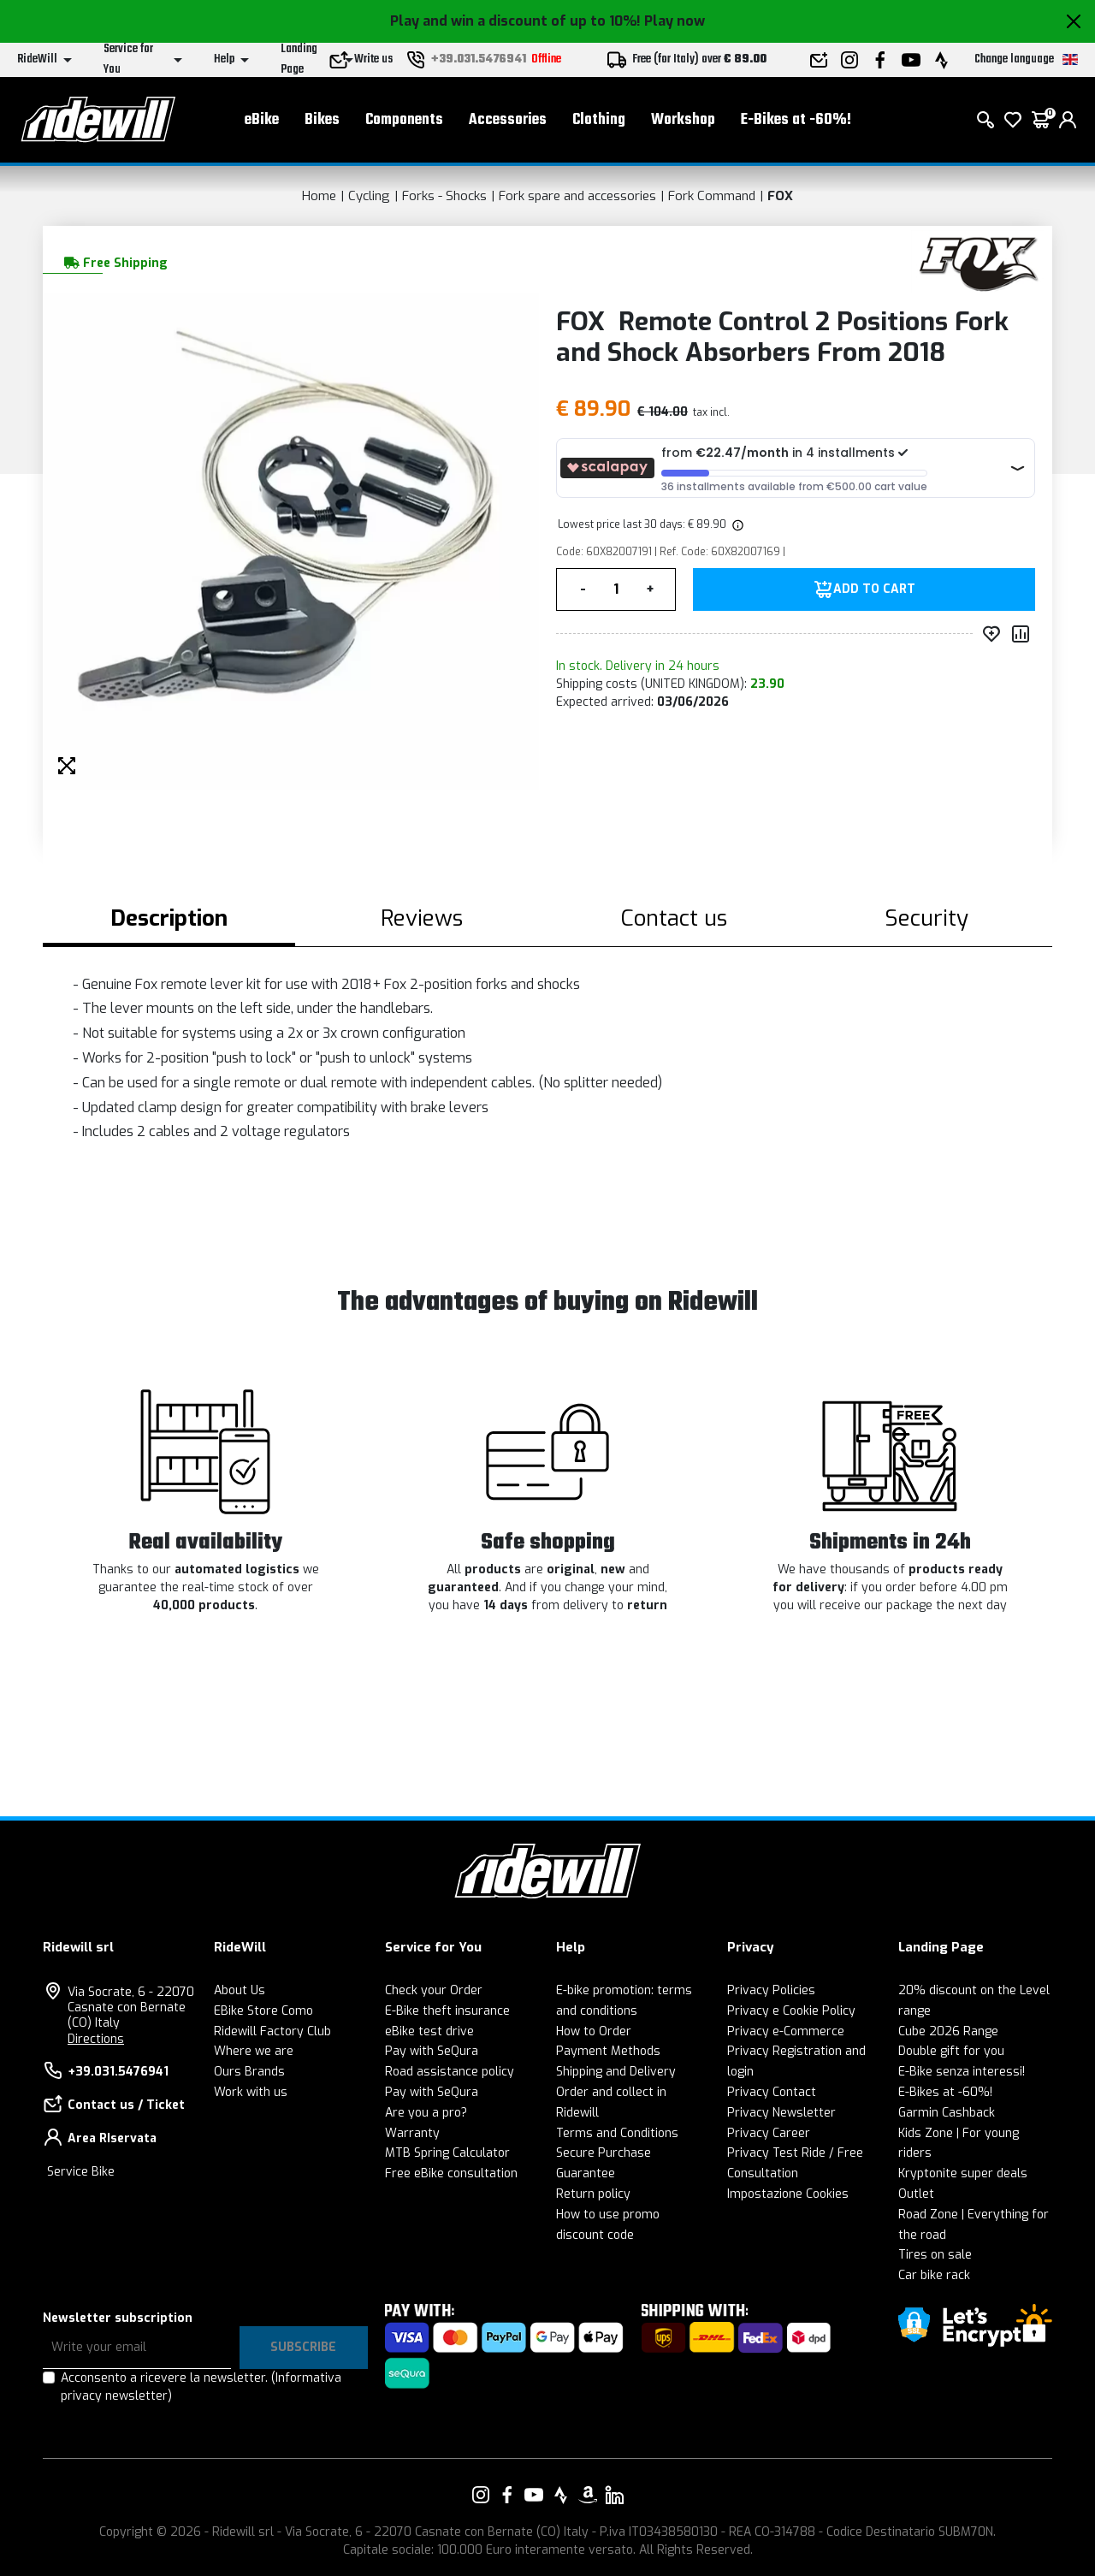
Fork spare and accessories (577, 195)
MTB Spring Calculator (447, 2153)
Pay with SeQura (431, 2051)
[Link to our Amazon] (587, 2494)
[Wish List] (1013, 120)
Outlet (916, 2194)
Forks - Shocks (444, 195)
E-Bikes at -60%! (796, 120)
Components (404, 120)
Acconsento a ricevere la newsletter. (201, 2387)
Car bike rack (934, 2275)
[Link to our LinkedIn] (614, 2494)
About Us (239, 1990)
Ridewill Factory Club (272, 2031)
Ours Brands (249, 2072)
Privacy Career (768, 2133)
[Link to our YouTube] (534, 2494)
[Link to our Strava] (561, 2494)
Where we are (253, 2051)
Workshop (683, 120)
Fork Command (711, 195)
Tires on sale (935, 2255)
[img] (736, 524)
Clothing (598, 120)
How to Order (593, 2031)
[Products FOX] (977, 261)
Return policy (593, 2194)
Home (319, 195)
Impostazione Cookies (788, 2194)
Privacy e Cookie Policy (791, 2011)
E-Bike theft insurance (447, 2011)
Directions (96, 2039)
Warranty (412, 2133)
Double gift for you (951, 2051)
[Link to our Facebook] (507, 2494)
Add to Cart (874, 589)
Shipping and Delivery (616, 2072)
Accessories (508, 120)
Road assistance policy (449, 2072)
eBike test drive (429, 2031)
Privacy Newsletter (781, 2113)
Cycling (369, 195)
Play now (674, 21)
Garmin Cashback (946, 2113)
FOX (780, 195)
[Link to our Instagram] (481, 2494)
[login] (1067, 120)
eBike (262, 120)
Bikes (322, 120)
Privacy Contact (771, 2092)
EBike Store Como (263, 2011)
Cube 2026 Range (948, 2031)
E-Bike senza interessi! (961, 2072)
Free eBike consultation (451, 2173)
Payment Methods (608, 2051)
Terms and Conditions (617, 2133)
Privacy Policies (771, 1990)
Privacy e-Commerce (785, 2031)
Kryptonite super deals (962, 2173)
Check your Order (433, 1990)
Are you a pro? (426, 2113)
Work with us (250, 2092)
